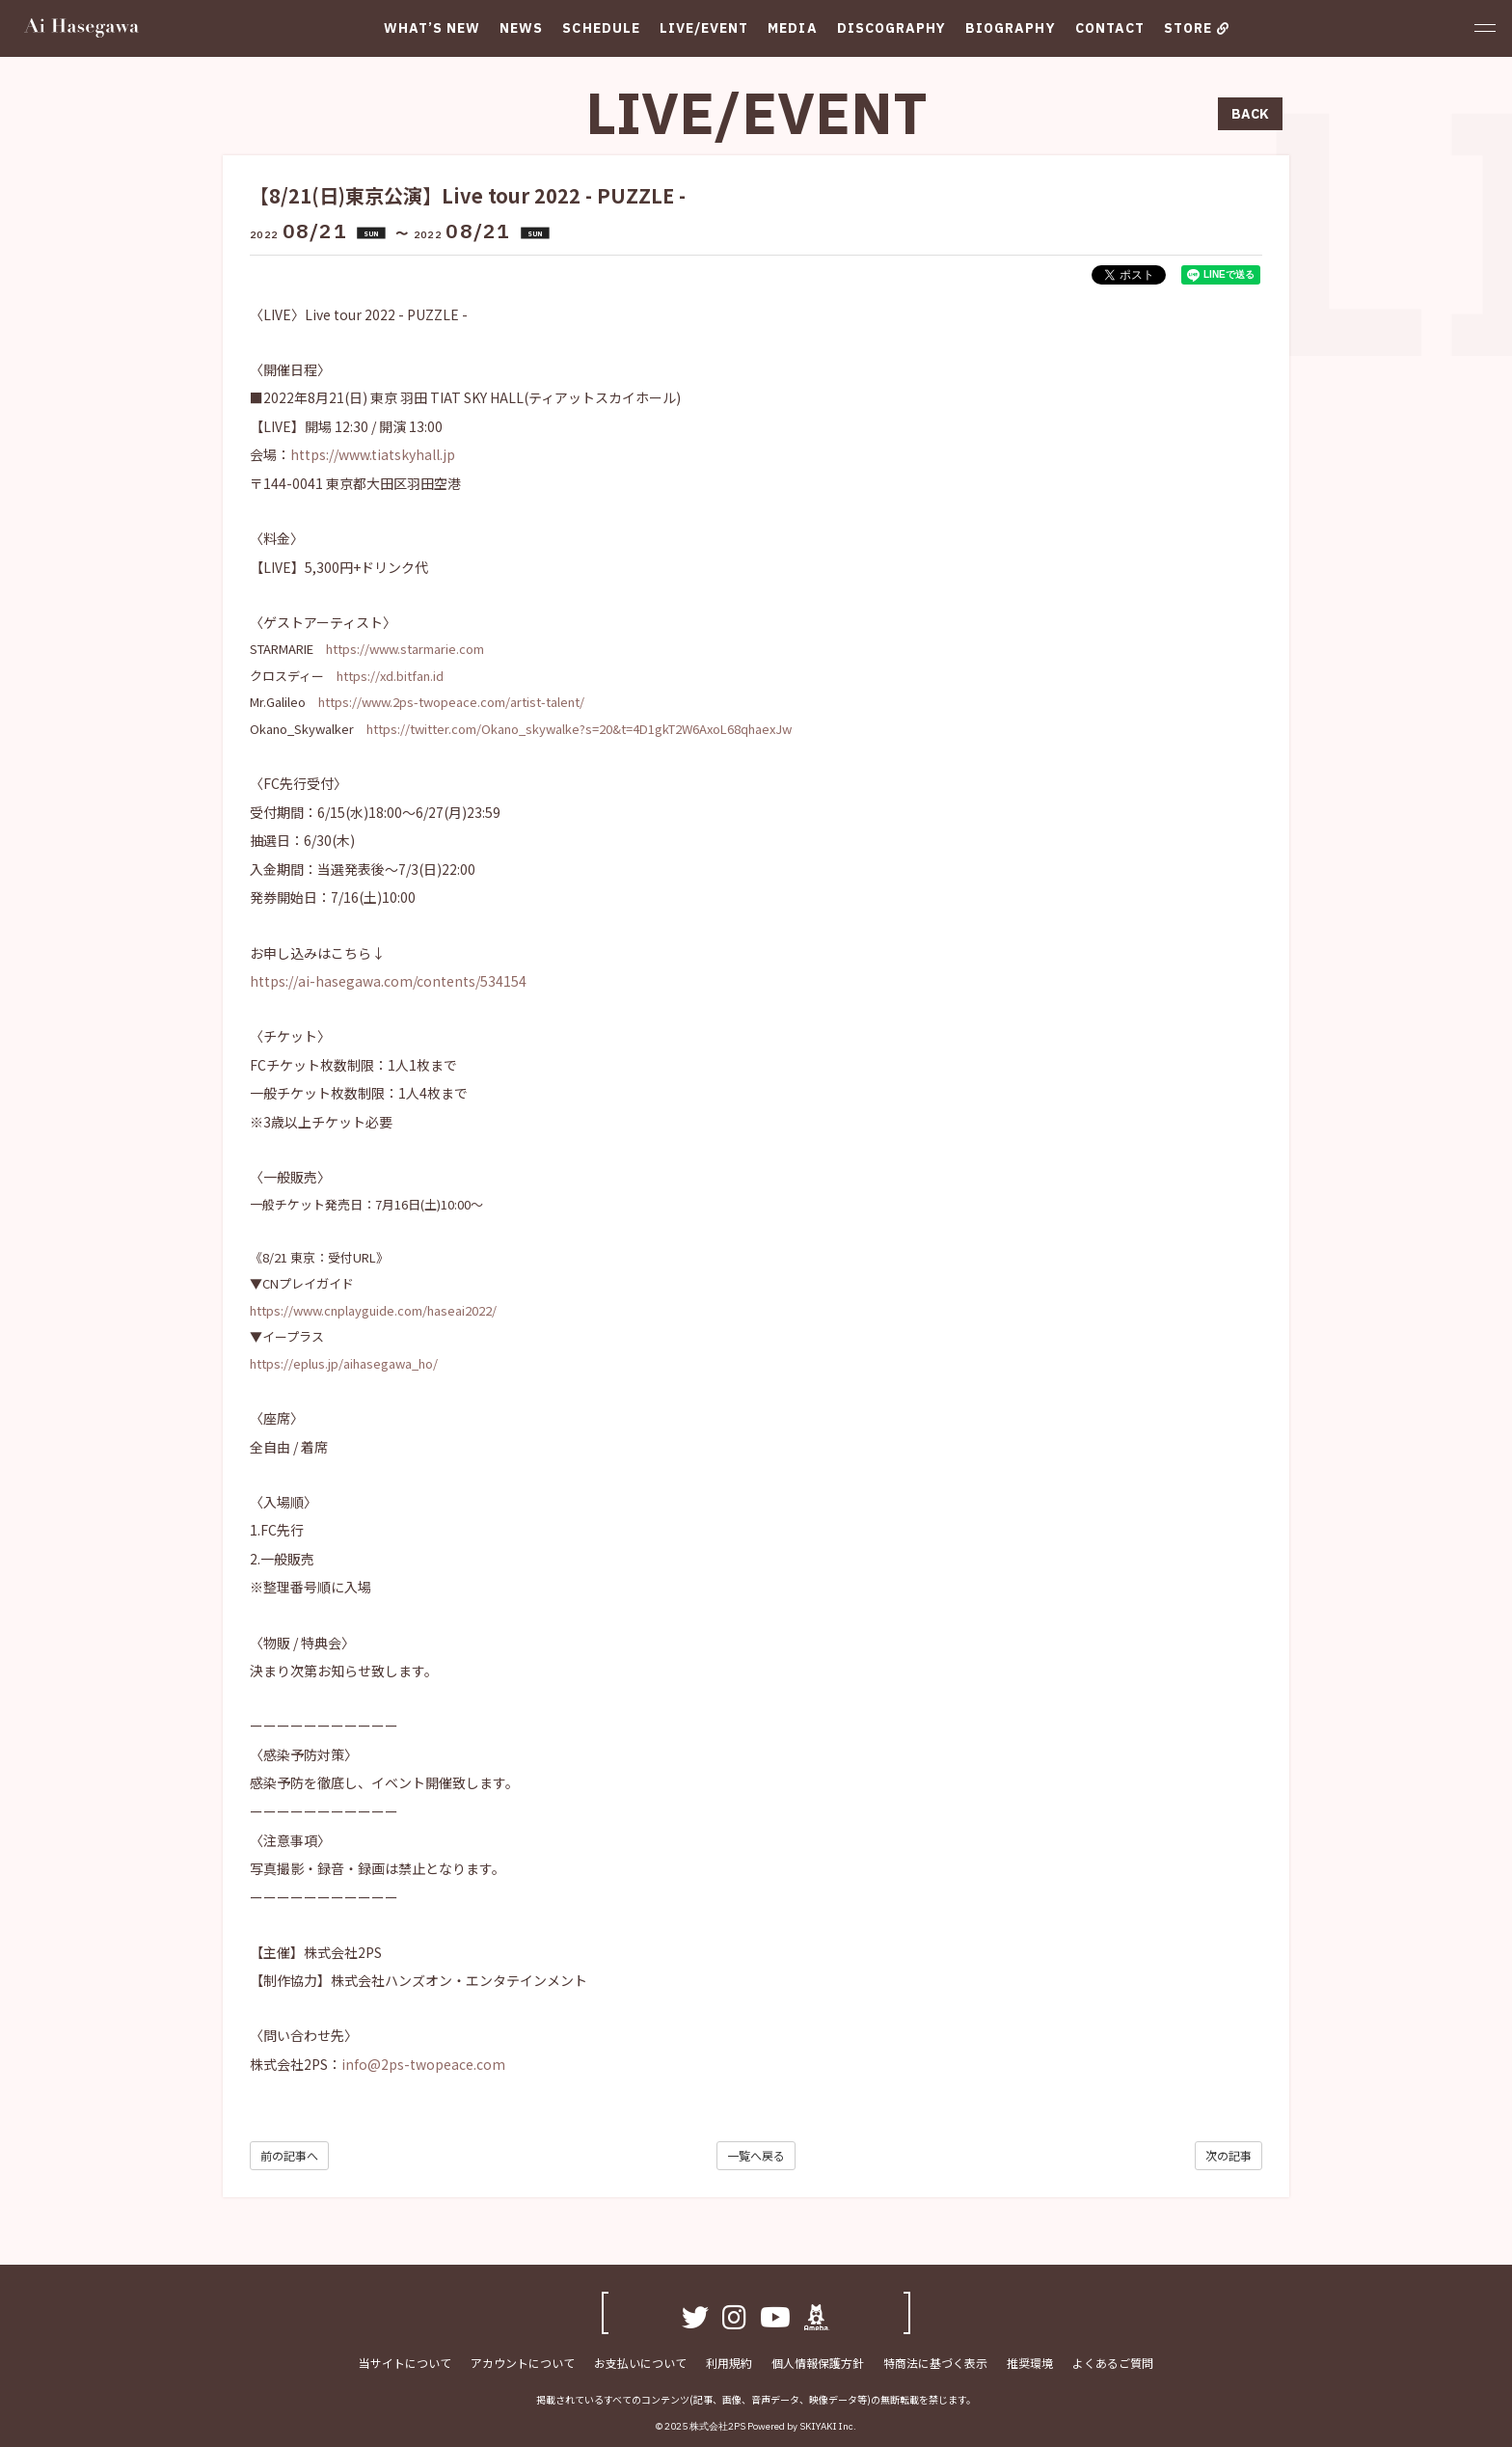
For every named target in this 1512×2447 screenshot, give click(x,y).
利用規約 (729, 2362)
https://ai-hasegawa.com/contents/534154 (388, 981)
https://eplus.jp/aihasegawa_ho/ (344, 1363)
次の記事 (1228, 2155)
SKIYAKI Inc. (827, 2426)
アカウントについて (523, 2362)
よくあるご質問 (1112, 2362)
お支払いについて (640, 2362)
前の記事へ (289, 2155)
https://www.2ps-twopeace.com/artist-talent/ (451, 702)
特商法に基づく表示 (935, 2362)
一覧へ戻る (756, 2155)
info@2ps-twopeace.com (423, 2064)
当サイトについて (405, 2362)
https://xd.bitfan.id (390, 675)
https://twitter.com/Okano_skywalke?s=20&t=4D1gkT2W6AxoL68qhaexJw (579, 729)
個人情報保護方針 (817, 2362)
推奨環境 (1030, 2362)
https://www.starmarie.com (405, 648)
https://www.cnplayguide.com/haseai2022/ (373, 1310)
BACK (1250, 113)
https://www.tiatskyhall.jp (372, 454)
